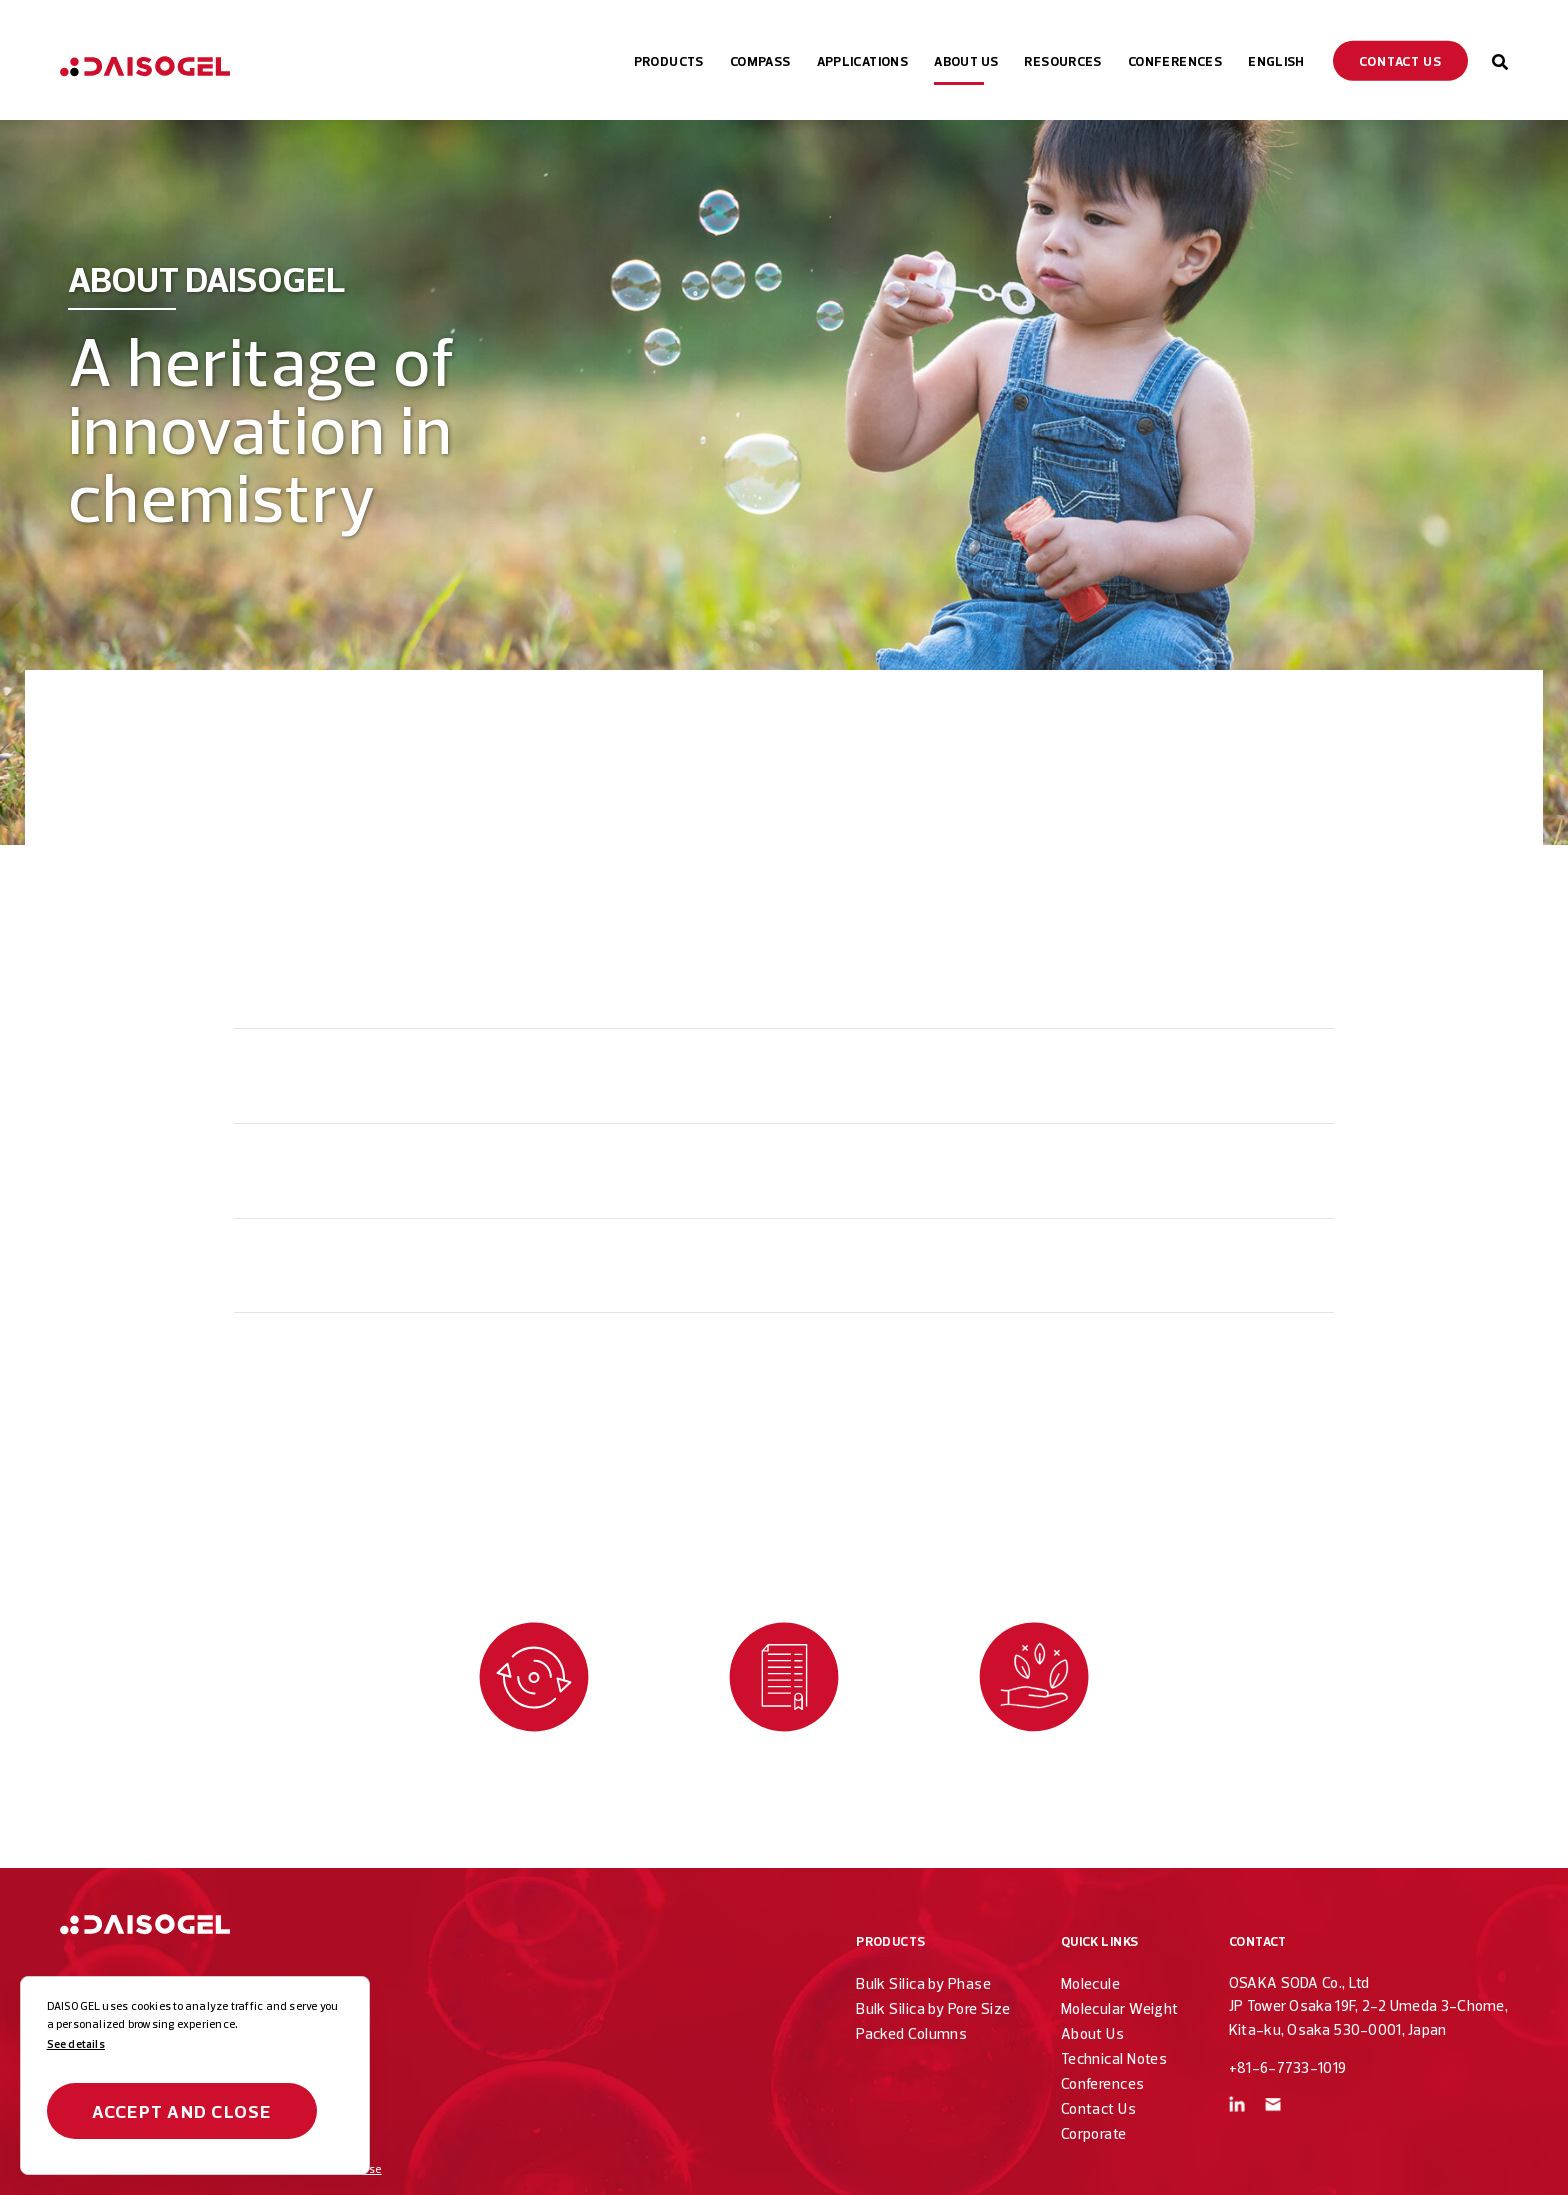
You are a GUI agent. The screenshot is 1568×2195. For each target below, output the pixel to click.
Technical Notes (1114, 2058)
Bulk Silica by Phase (923, 1983)
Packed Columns (911, 2033)
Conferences (1103, 2083)
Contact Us (1098, 2108)
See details (76, 2044)
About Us (1093, 2033)
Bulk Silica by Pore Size (933, 2008)
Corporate (1094, 2133)
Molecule (1091, 1983)
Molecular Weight (1120, 2008)
